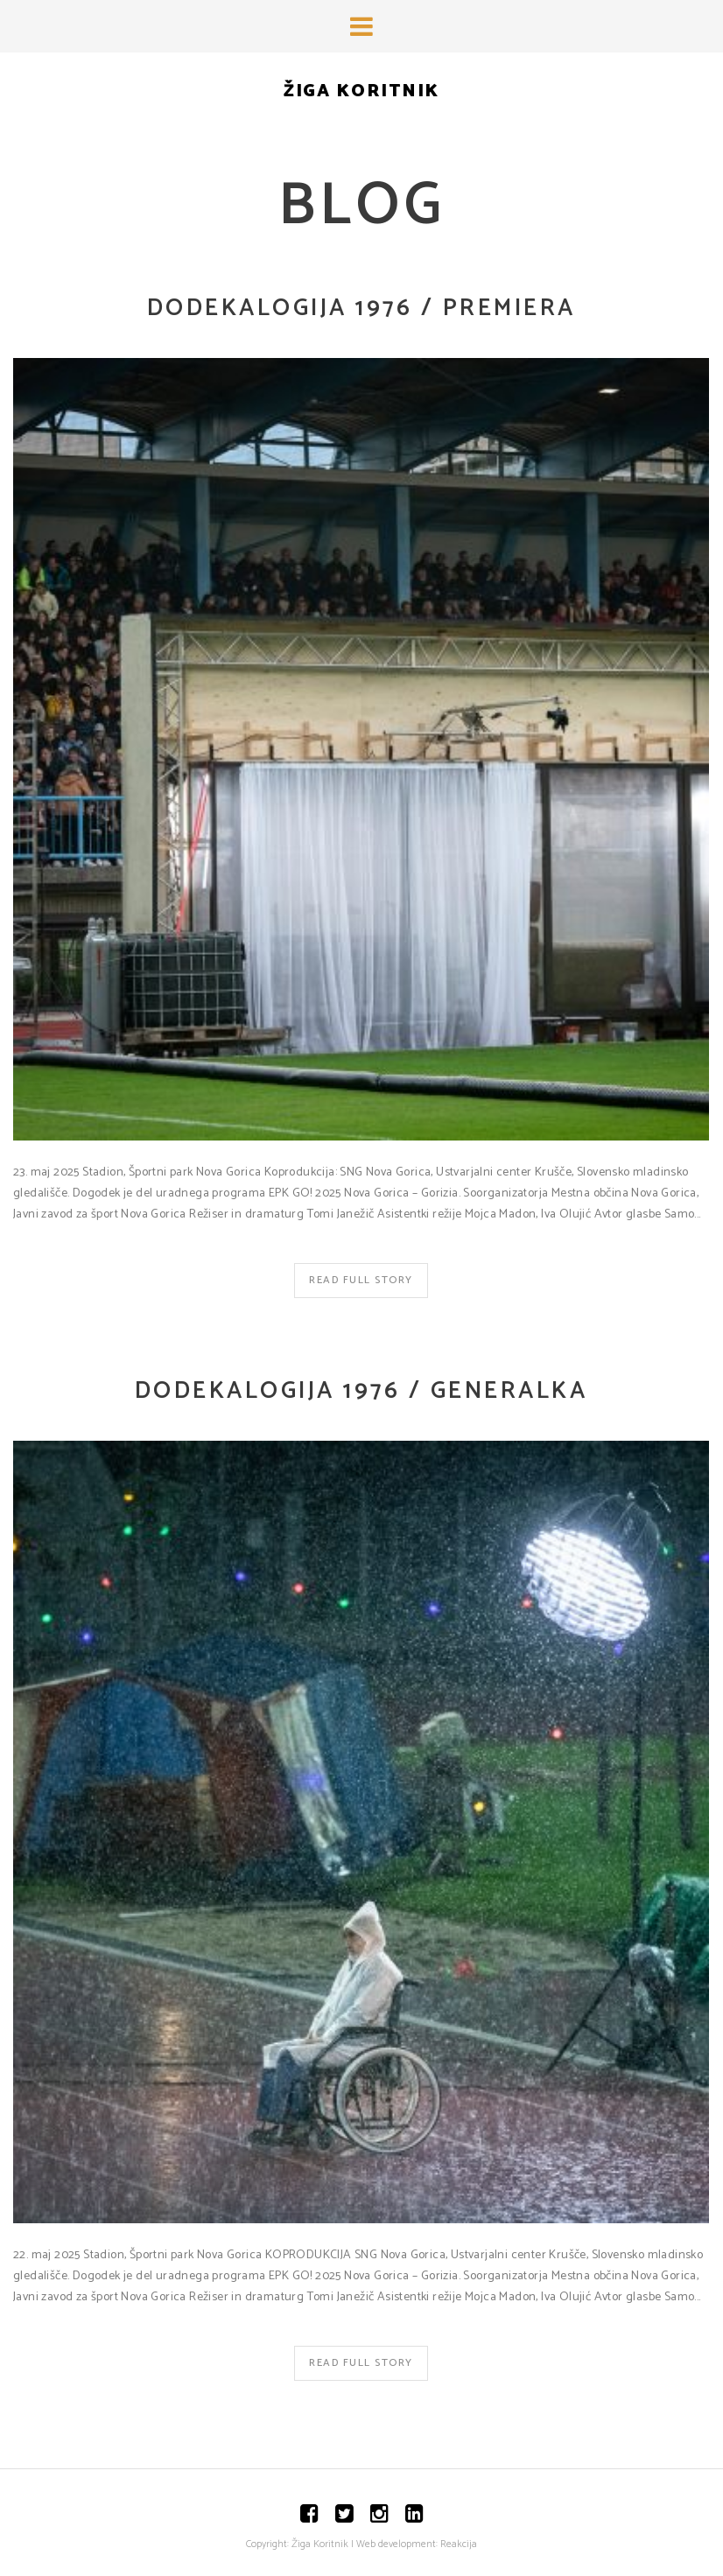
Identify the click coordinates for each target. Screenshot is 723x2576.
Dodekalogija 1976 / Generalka (361, 1391)
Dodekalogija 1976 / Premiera (361, 308)
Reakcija (458, 2544)
